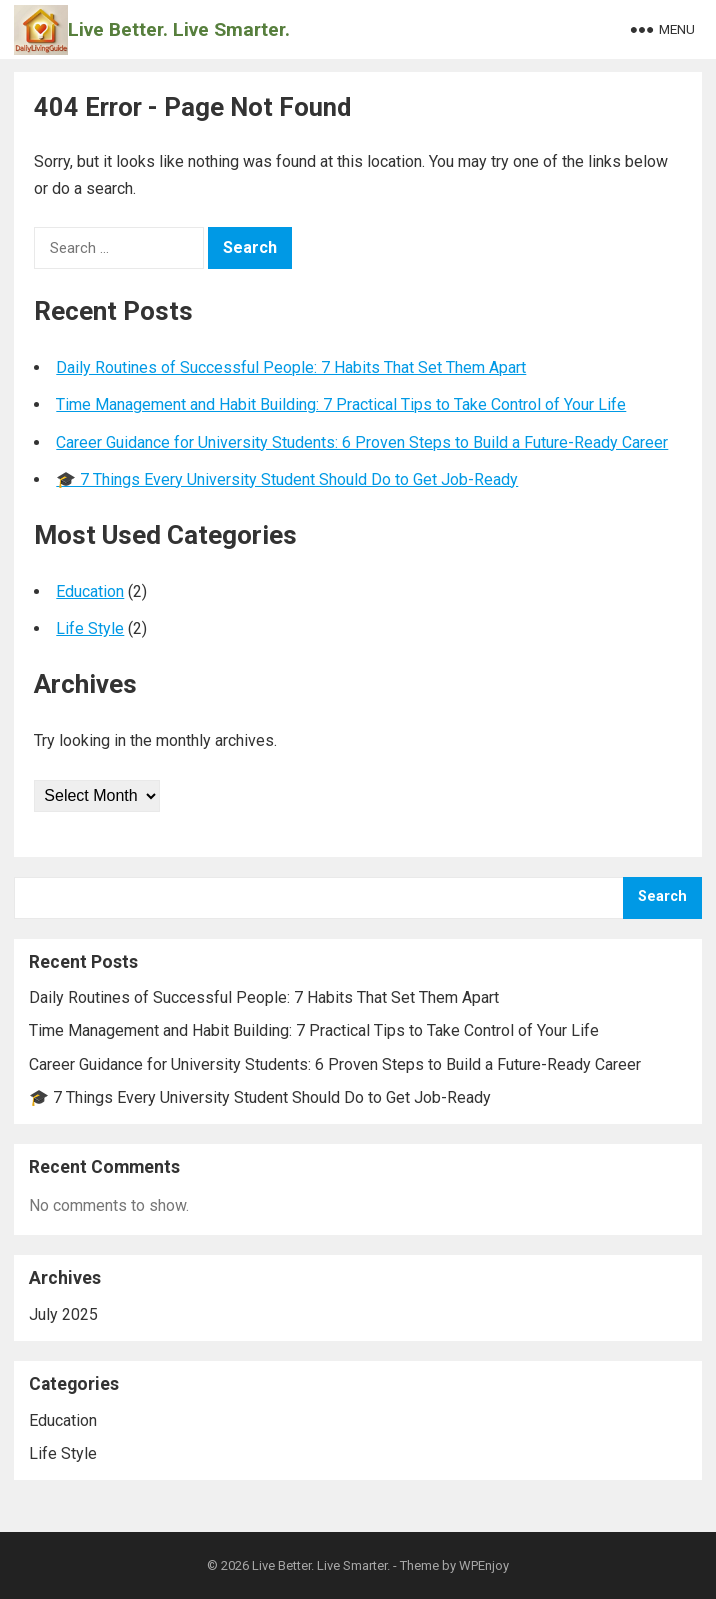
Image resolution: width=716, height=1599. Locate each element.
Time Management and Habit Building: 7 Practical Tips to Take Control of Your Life (341, 404)
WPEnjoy (484, 1565)
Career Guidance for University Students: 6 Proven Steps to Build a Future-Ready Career (362, 442)
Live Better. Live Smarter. (179, 29)
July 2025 (63, 1314)
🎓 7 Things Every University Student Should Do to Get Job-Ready (287, 479)
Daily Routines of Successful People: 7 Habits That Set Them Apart (291, 367)
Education (90, 591)
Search (662, 896)
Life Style (90, 628)
